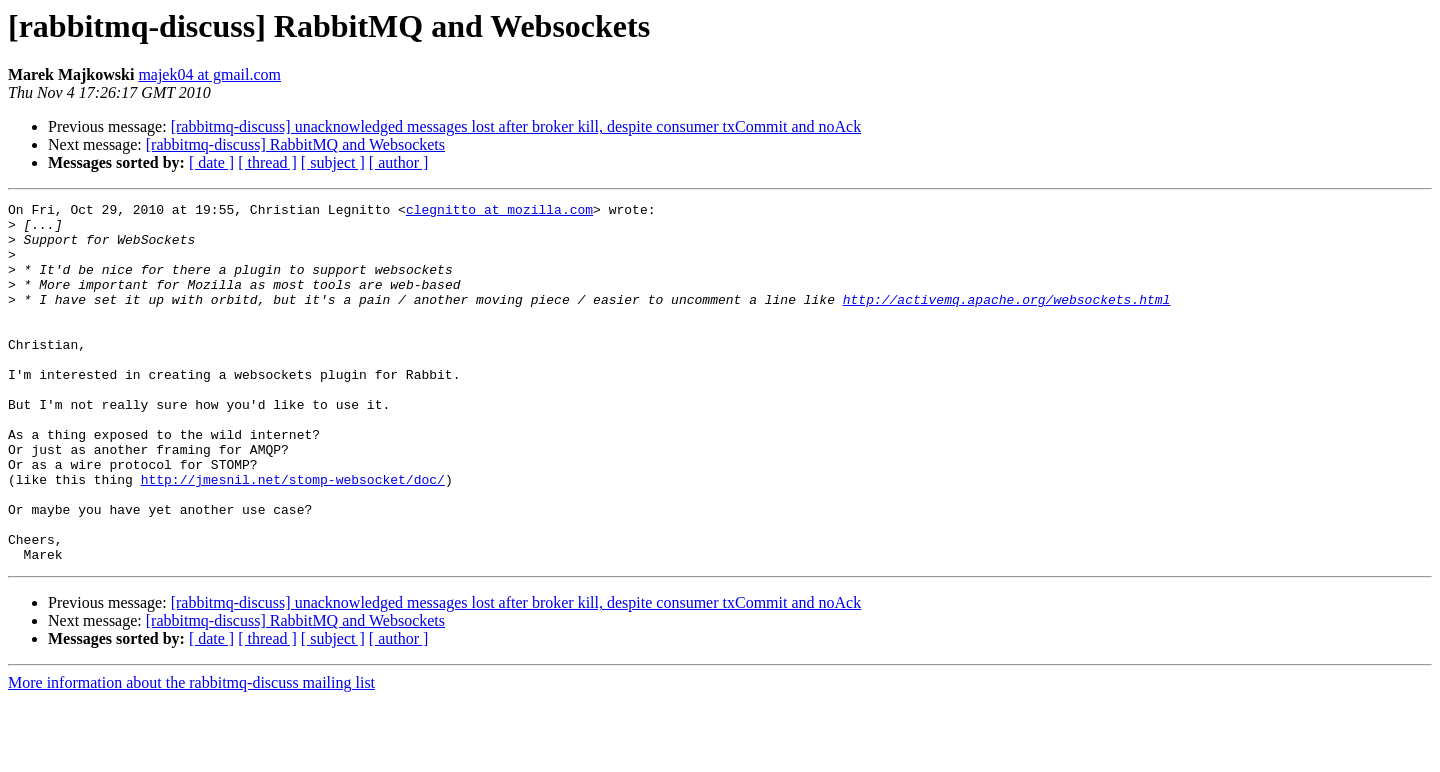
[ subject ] (333, 162)
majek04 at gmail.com (209, 74)
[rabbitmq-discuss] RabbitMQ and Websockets (295, 144)
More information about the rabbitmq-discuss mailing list (191, 754)
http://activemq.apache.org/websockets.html (1007, 320)
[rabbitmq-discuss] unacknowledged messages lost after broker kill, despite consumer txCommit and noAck (516, 126)
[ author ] (399, 162)
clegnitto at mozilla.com (499, 212)
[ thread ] (267, 162)
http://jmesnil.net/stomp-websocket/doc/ (293, 536)
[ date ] (211, 162)
